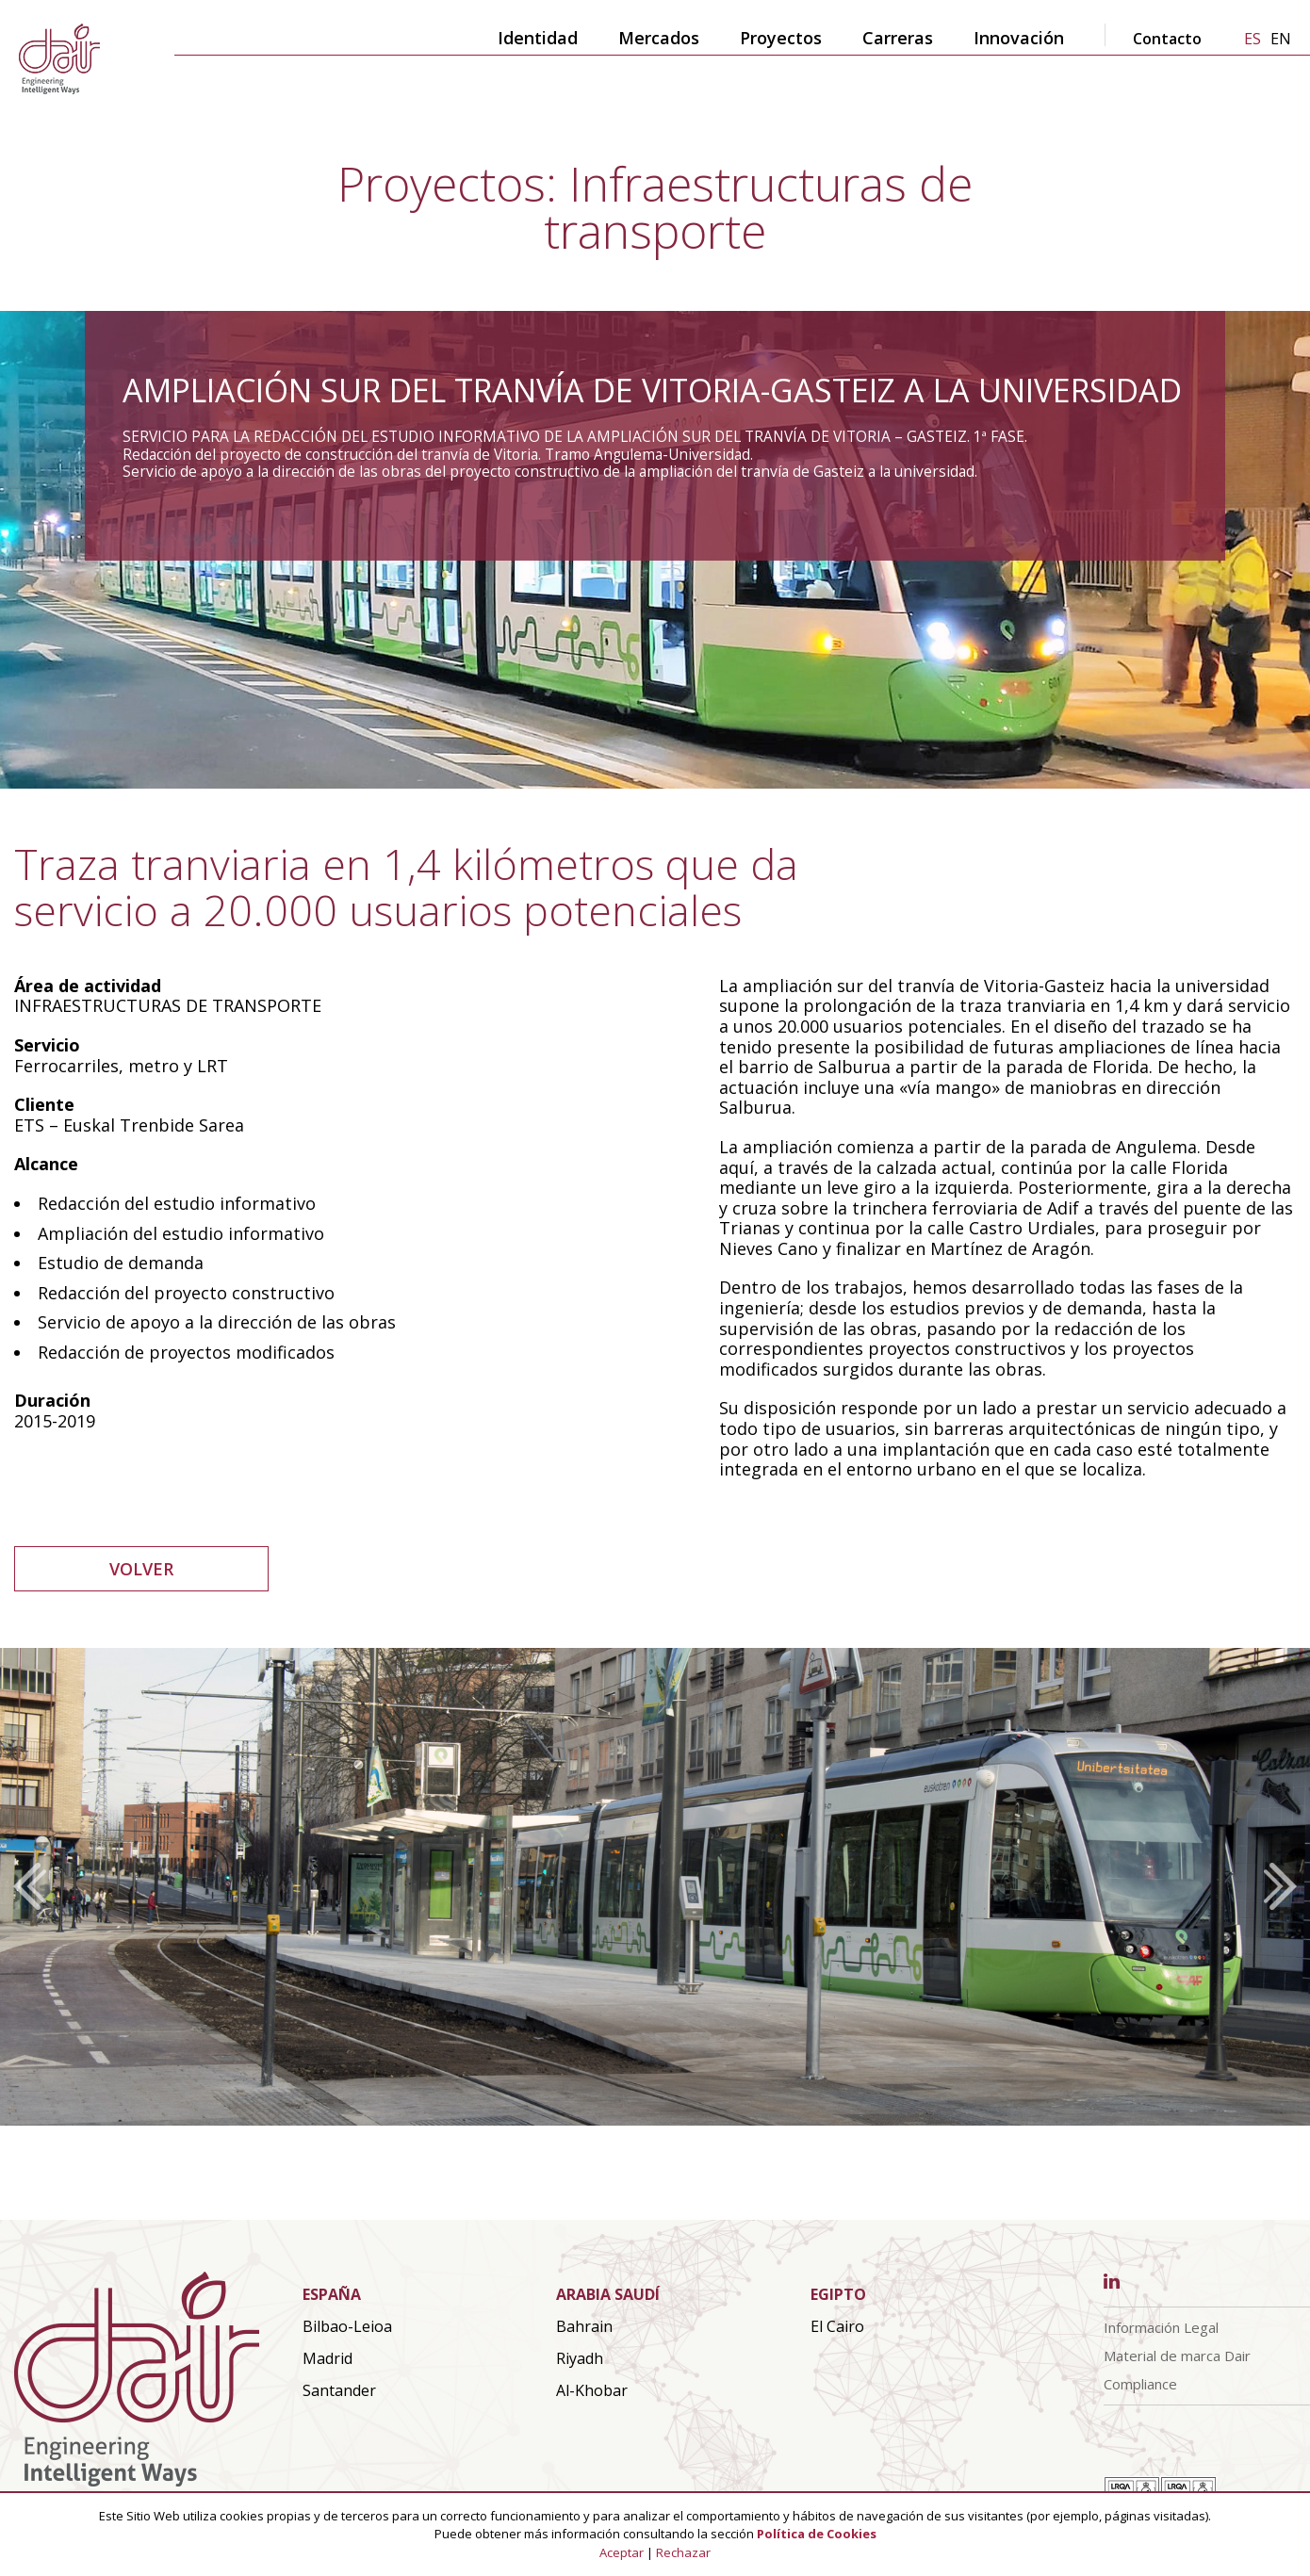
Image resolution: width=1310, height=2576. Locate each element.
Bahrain (584, 2326)
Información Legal (1161, 2327)
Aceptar (621, 2552)
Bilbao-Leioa (347, 2326)
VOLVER (141, 1568)
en (1280, 38)
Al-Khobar (592, 2390)
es (1252, 38)
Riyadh (579, 2358)
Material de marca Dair (1177, 2355)
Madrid (327, 2358)
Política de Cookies (816, 2533)
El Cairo (837, 2326)
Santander (339, 2390)
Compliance (1140, 2383)
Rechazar (683, 2552)
